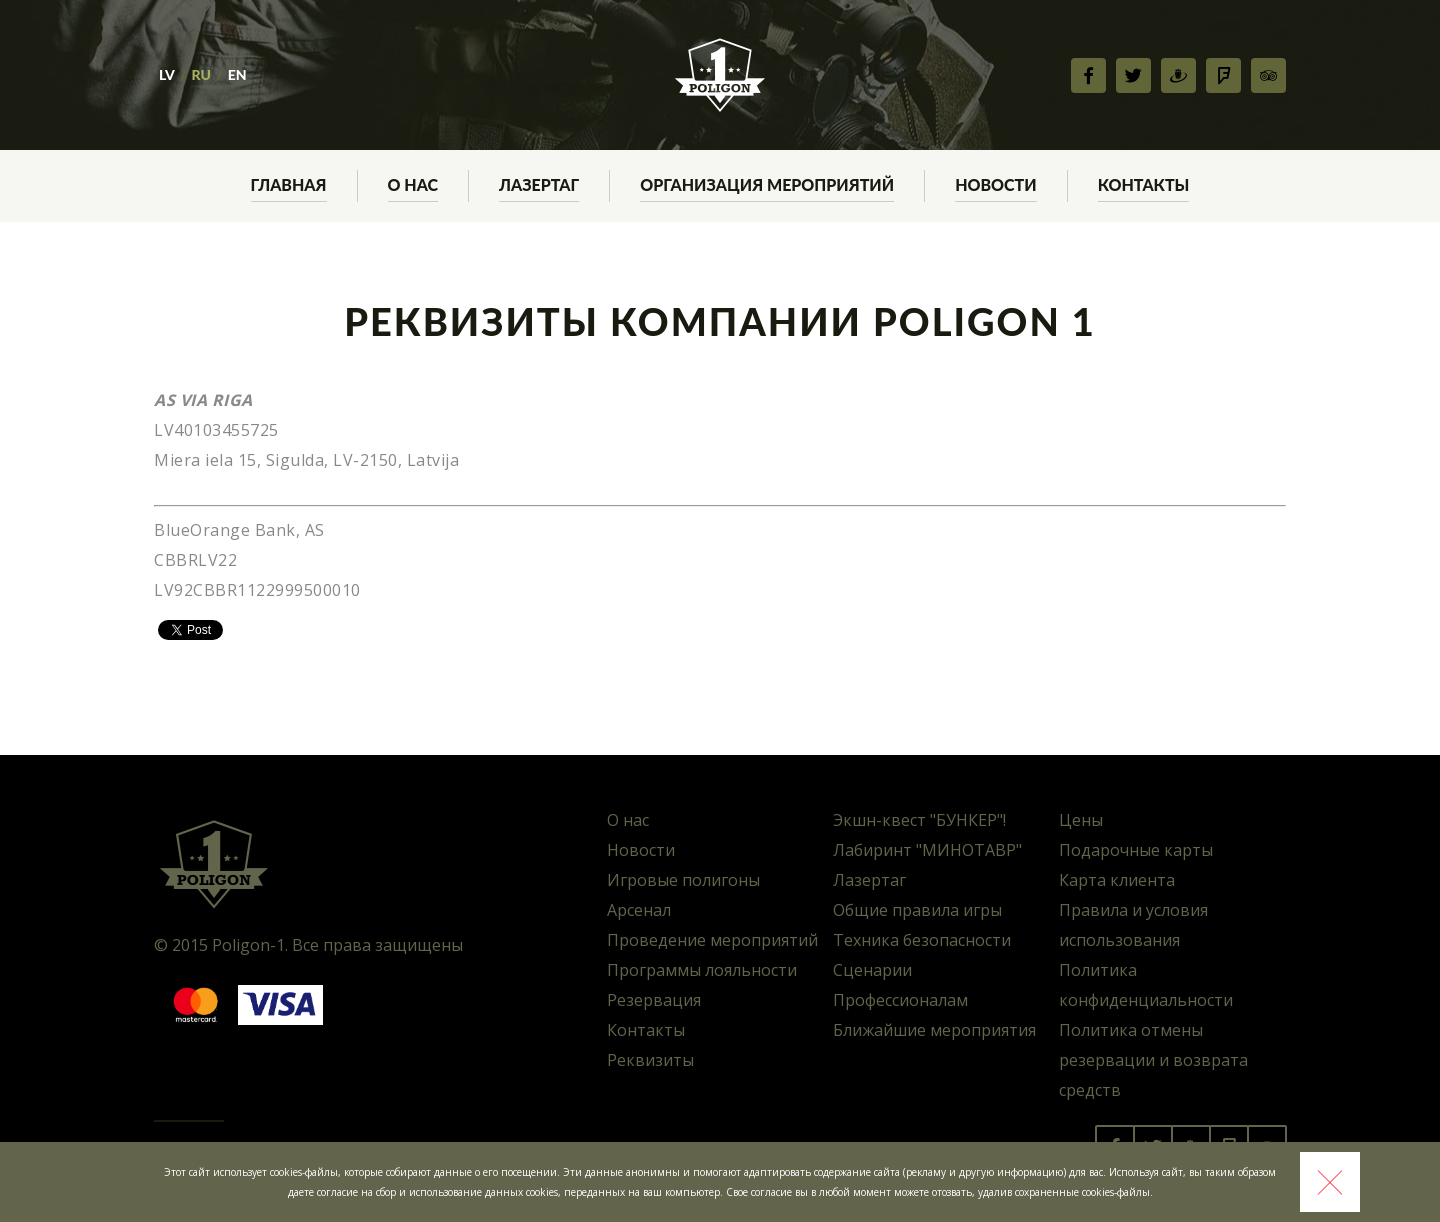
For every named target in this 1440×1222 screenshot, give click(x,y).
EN (237, 74)
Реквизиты (650, 1060)
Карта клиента (1117, 880)
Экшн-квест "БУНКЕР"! (919, 820)
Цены (1081, 820)
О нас (628, 820)
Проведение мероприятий (712, 940)
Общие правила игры (917, 910)
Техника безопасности (922, 940)
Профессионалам (900, 1000)
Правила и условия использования (1133, 925)
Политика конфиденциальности (1146, 985)
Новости (641, 850)
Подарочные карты (1136, 850)
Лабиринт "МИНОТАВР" (927, 850)
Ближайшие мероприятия (934, 1030)
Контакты (646, 1030)
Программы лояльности (702, 970)
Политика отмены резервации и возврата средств (1153, 1060)
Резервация (654, 1000)
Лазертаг (869, 880)
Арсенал (639, 910)
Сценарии (872, 970)
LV (167, 74)
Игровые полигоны (683, 880)
